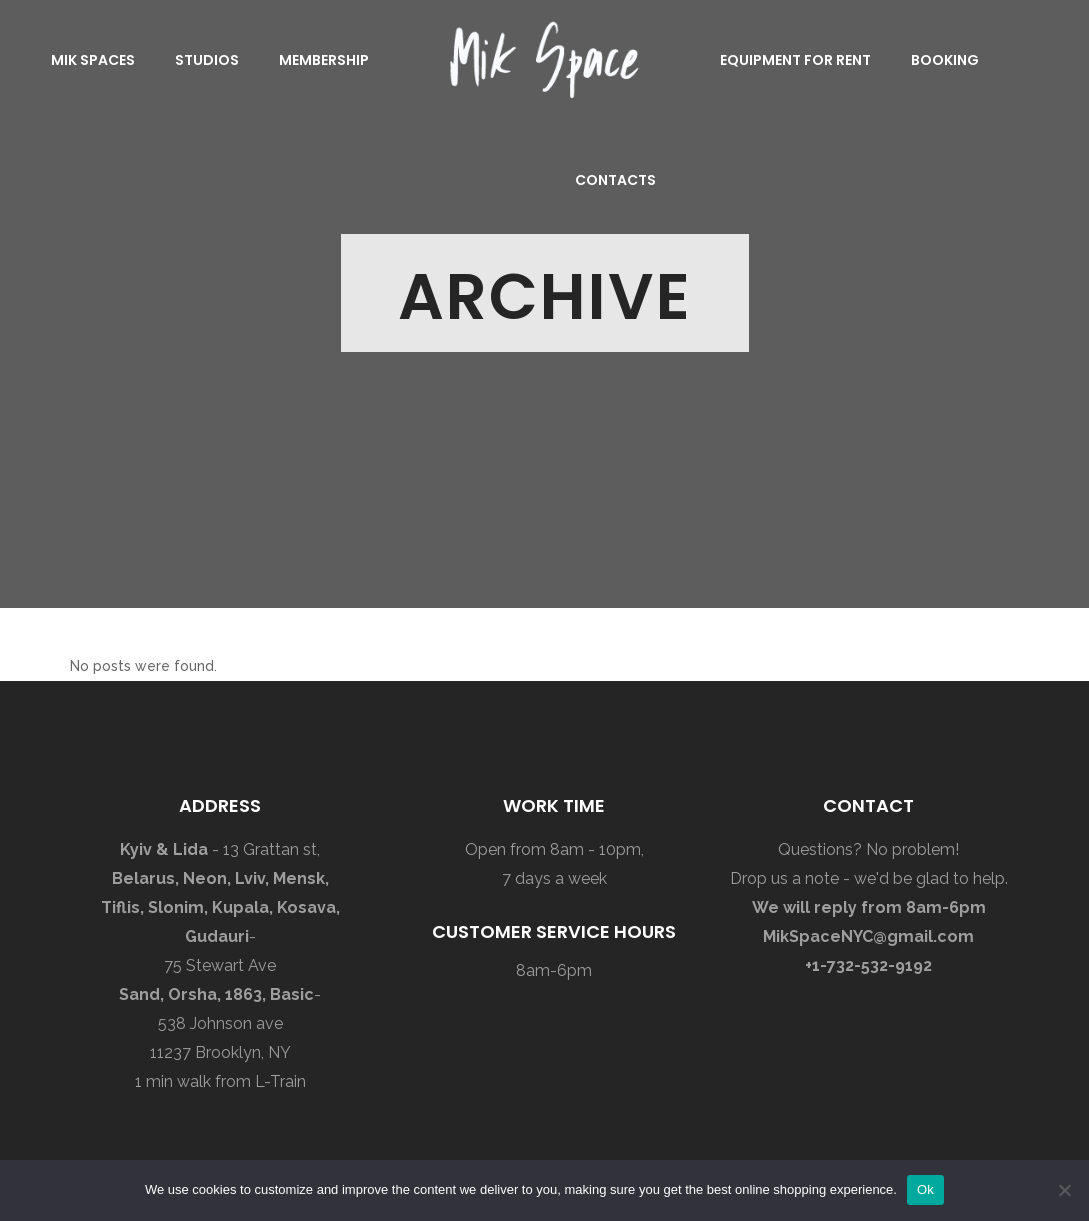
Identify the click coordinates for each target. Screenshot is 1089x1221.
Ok (925, 1189)
